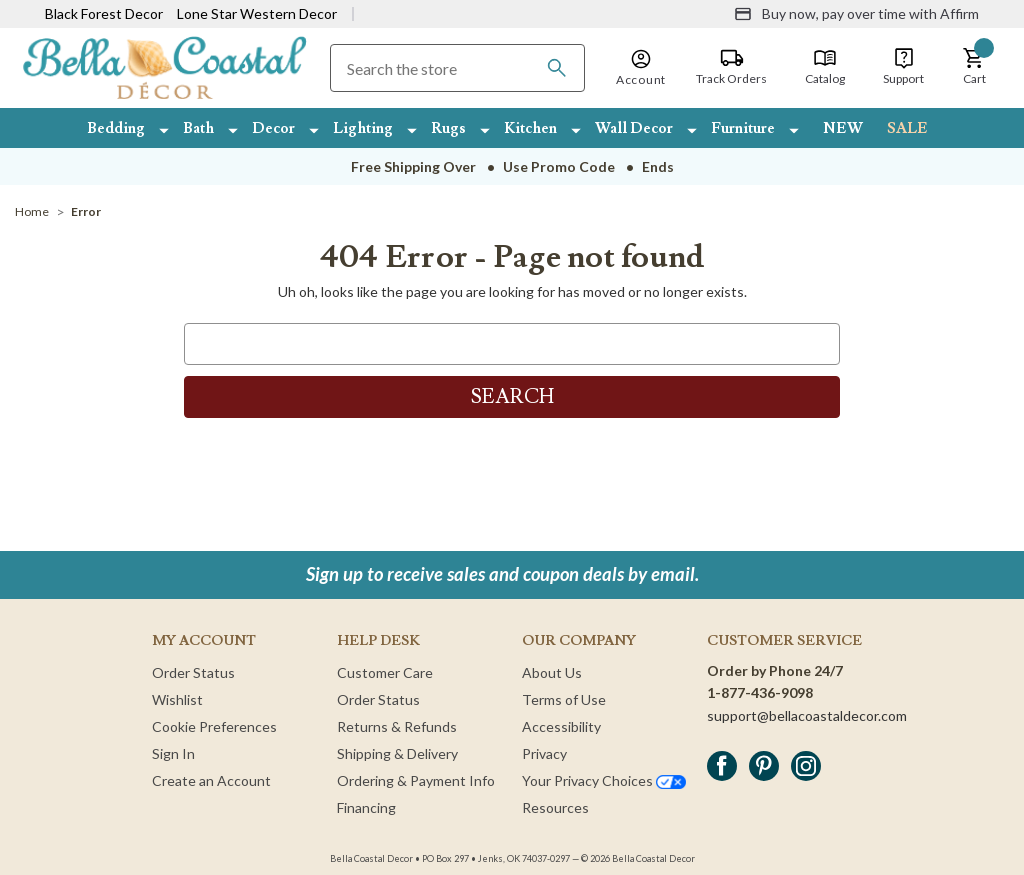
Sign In (173, 753)
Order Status (193, 672)
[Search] (557, 68)
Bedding (116, 128)
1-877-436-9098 (760, 692)
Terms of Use (564, 699)
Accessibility (561, 726)
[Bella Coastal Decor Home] (164, 66)
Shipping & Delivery (397, 753)
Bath (198, 128)
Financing (366, 807)
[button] (974, 67)
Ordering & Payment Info (416, 780)
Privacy (544, 753)
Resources (555, 807)
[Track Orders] (731, 67)
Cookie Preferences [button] (214, 726)
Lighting (363, 128)
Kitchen (530, 128)
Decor (273, 128)
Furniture (743, 128)
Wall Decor (634, 128)
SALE (907, 128)
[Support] (903, 67)
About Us (552, 672)
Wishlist (177, 699)
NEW (843, 128)
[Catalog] (825, 67)
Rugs (448, 128)
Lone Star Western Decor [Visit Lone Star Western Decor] (257, 13)
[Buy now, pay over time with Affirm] (856, 14)
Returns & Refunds (397, 726)
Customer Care (385, 672)
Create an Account (211, 780)
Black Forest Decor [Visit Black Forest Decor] (104, 13)
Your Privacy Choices (604, 780)
